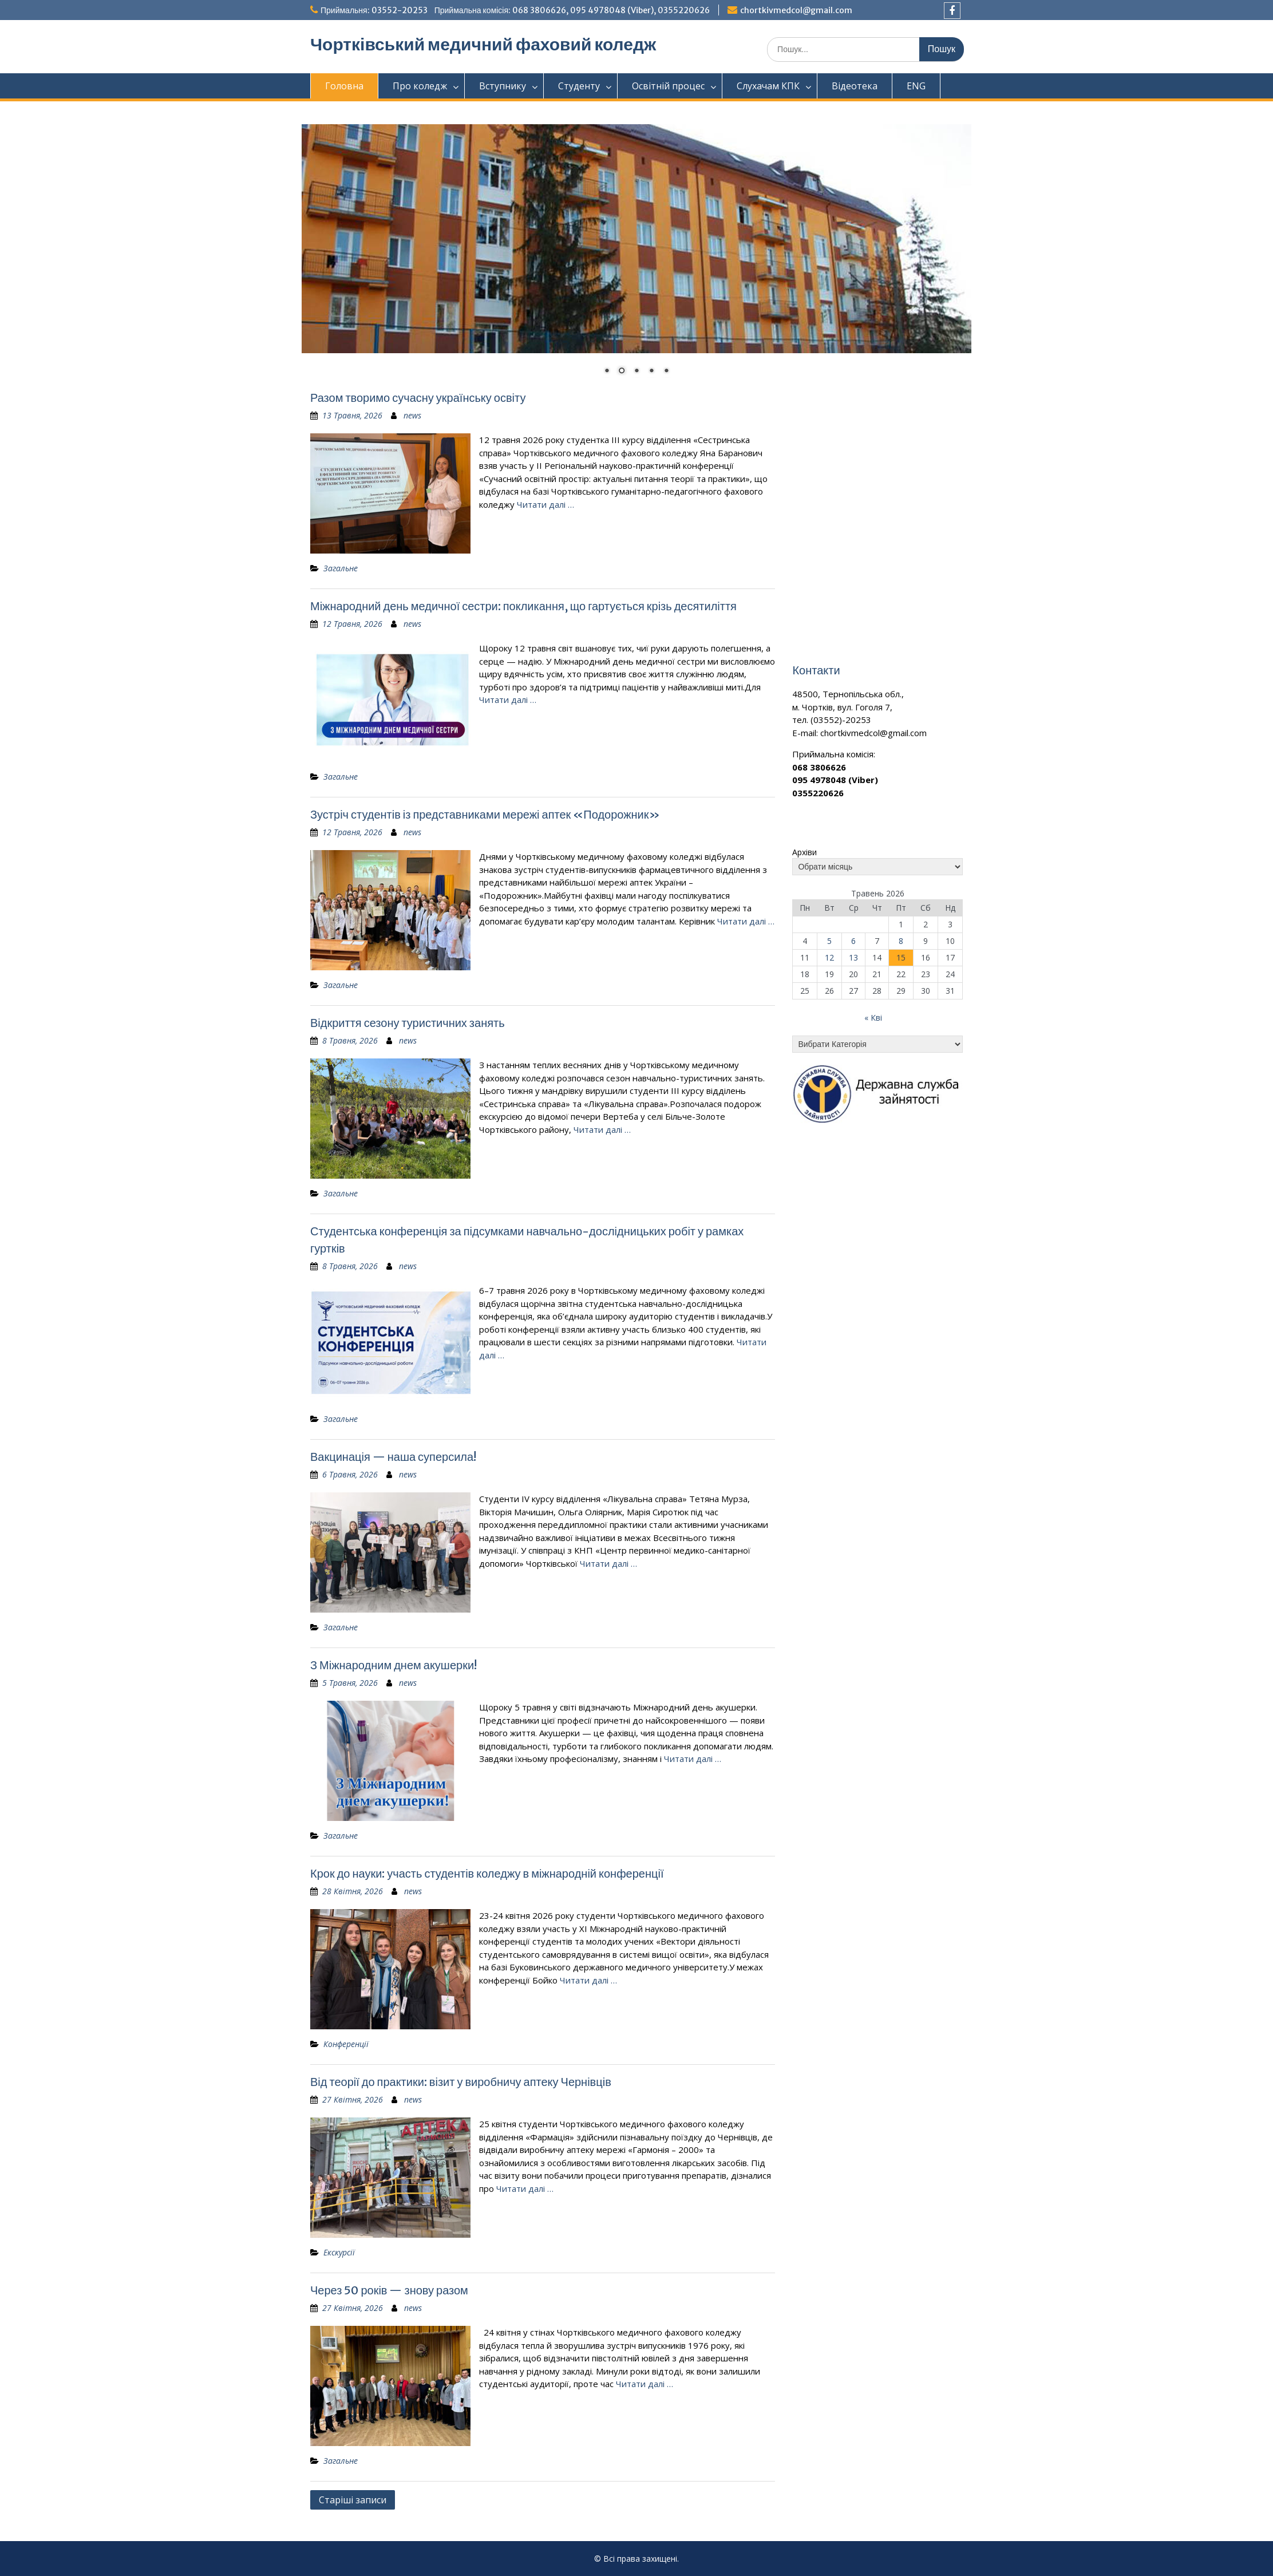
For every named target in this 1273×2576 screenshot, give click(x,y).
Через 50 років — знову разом (389, 2290)
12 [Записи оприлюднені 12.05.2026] (829, 957)
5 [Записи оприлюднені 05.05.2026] (829, 940)
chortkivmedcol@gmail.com (796, 10)
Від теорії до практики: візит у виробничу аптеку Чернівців (460, 2082)
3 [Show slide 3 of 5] (636, 371)
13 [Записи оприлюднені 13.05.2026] (853, 957)
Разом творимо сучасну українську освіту (417, 397)
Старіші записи (352, 2500)
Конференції (346, 2043)
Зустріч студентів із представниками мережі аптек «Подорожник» (485, 814)
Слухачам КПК (768, 86)
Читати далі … (545, 504)
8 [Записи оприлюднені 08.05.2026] (901, 940)
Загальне (340, 568)
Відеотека (854, 86)
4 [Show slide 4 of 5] (651, 371)
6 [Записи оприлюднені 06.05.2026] (853, 940)
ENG (916, 86)
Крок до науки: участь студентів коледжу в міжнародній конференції (486, 1873)
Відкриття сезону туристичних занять (407, 1023)
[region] (636, 256)
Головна (344, 86)
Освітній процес (668, 86)
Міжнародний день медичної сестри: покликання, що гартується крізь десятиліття (523, 606)
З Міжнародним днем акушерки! (393, 1665)
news (412, 415)
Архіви (804, 852)
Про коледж (420, 86)
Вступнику (502, 86)
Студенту (579, 86)
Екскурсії (339, 2252)
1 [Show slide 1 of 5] (606, 371)
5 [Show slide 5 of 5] (666, 371)
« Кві (873, 1017)
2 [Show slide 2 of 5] (621, 371)
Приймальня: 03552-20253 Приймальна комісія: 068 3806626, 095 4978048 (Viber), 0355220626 (515, 10)
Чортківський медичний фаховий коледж (483, 44)
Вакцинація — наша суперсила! (393, 1456)
